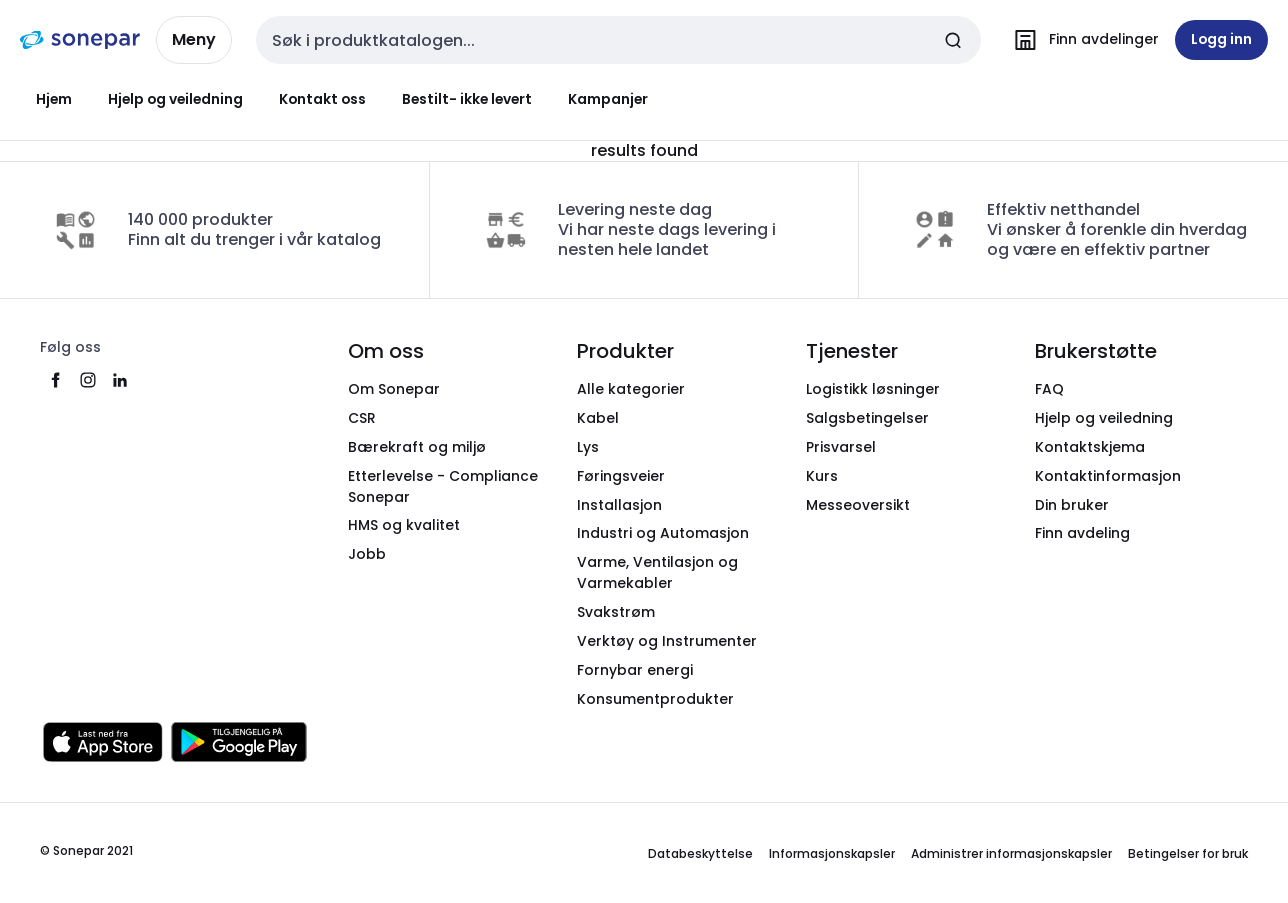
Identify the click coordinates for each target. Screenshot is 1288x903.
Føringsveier (621, 476)
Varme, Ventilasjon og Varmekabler (657, 572)
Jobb (367, 554)
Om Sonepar (394, 389)
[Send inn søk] (953, 40)
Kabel (598, 418)
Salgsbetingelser (867, 418)
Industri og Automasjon (663, 533)
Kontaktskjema (1090, 447)
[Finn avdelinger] (1082, 40)
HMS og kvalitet (404, 525)
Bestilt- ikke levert (467, 99)
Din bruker (1072, 505)
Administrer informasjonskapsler (1011, 853)
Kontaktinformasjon (1108, 476)
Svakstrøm (616, 612)
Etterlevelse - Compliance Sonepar (443, 486)
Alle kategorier (631, 389)
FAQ (1049, 389)
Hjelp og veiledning (175, 99)
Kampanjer (608, 99)
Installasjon (619, 505)
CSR (362, 418)
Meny (194, 39)
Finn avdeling (1082, 533)
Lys (588, 447)
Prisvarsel (841, 447)
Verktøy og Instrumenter (667, 641)
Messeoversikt (858, 505)
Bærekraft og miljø (417, 447)
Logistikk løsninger (873, 389)
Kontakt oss (322, 99)
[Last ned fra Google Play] (239, 742)
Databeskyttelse (700, 853)
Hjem (54, 99)
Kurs (822, 476)
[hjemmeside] (80, 40)
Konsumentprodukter (655, 699)
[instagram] (88, 380)
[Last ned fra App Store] (103, 742)
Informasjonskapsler (832, 853)
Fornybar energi (635, 670)
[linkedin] (120, 380)
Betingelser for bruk (1188, 853)
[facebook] (56, 380)
